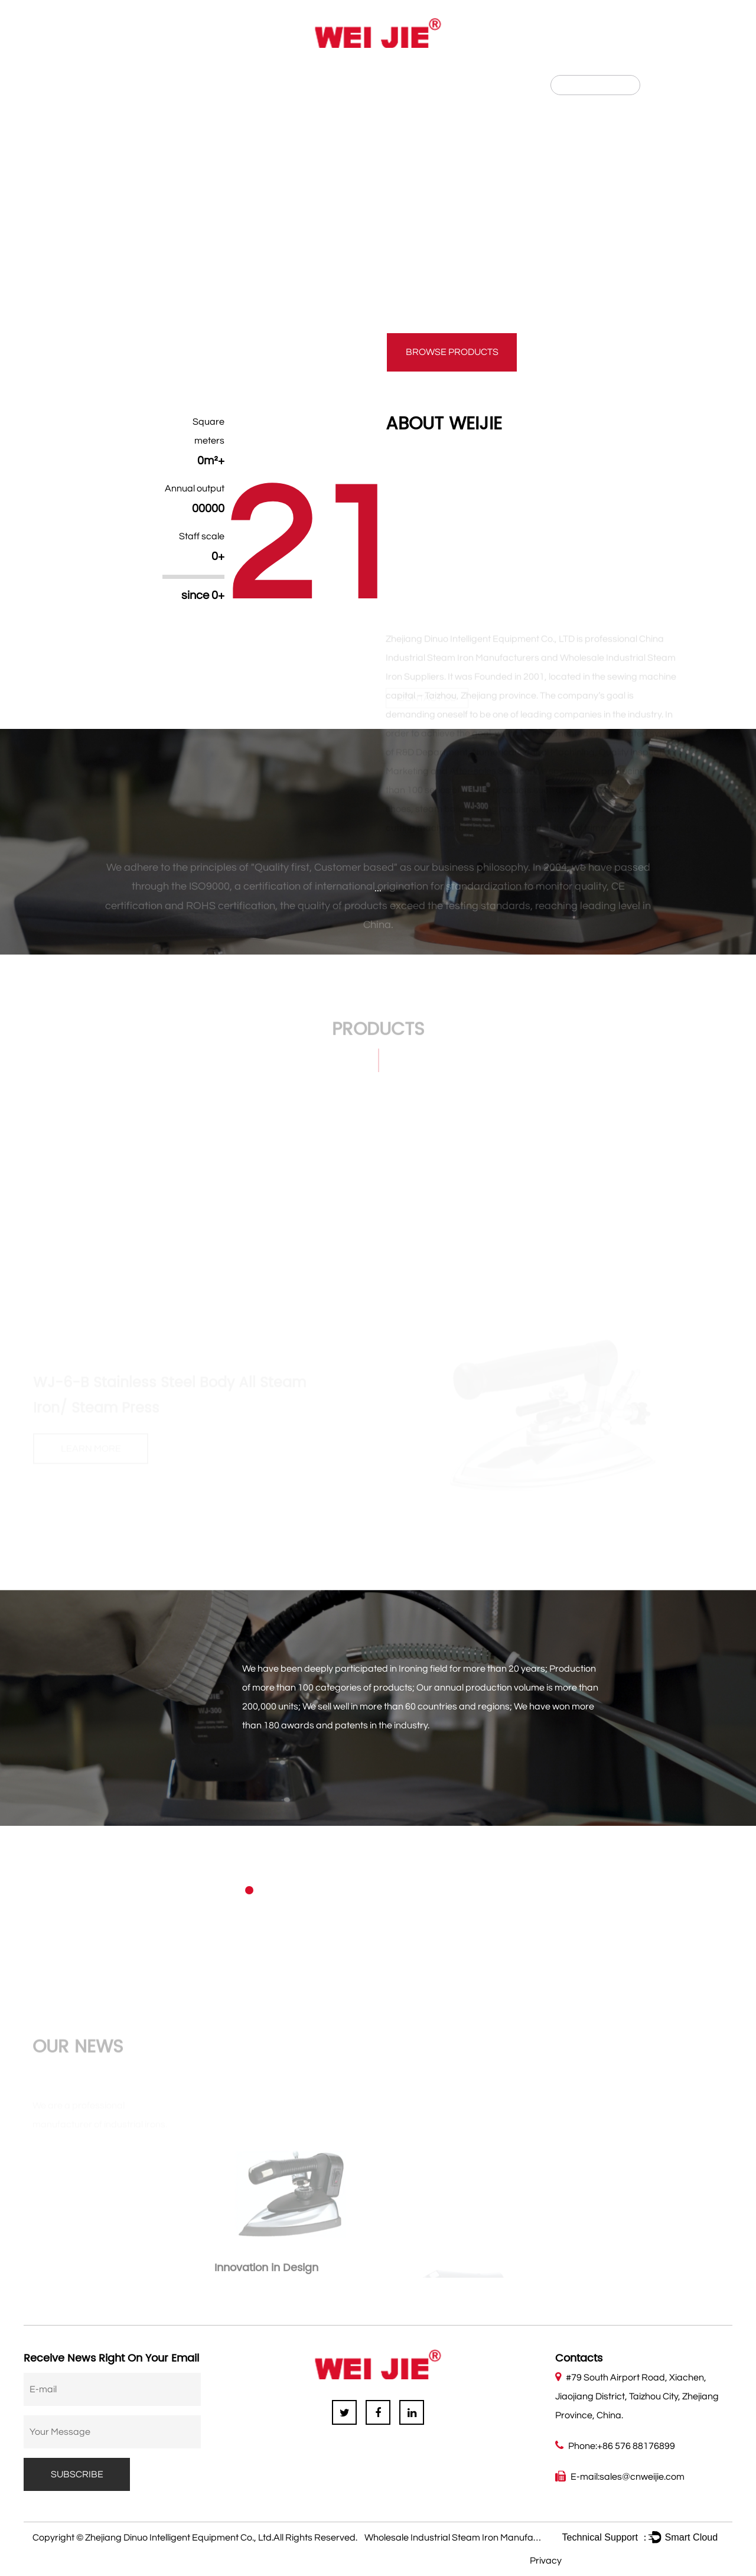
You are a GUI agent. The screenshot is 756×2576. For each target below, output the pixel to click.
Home (73, 70)
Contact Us (334, 70)
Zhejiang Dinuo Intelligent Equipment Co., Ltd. (179, 2537)
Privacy (546, 2560)
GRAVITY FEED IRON (291, 136)
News (266, 70)
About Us (137, 70)
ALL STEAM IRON (476, 136)
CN (666, 84)
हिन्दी (688, 84)
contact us (304, 352)
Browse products (452, 352)
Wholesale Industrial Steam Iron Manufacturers (464, 2537)
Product (206, 70)
